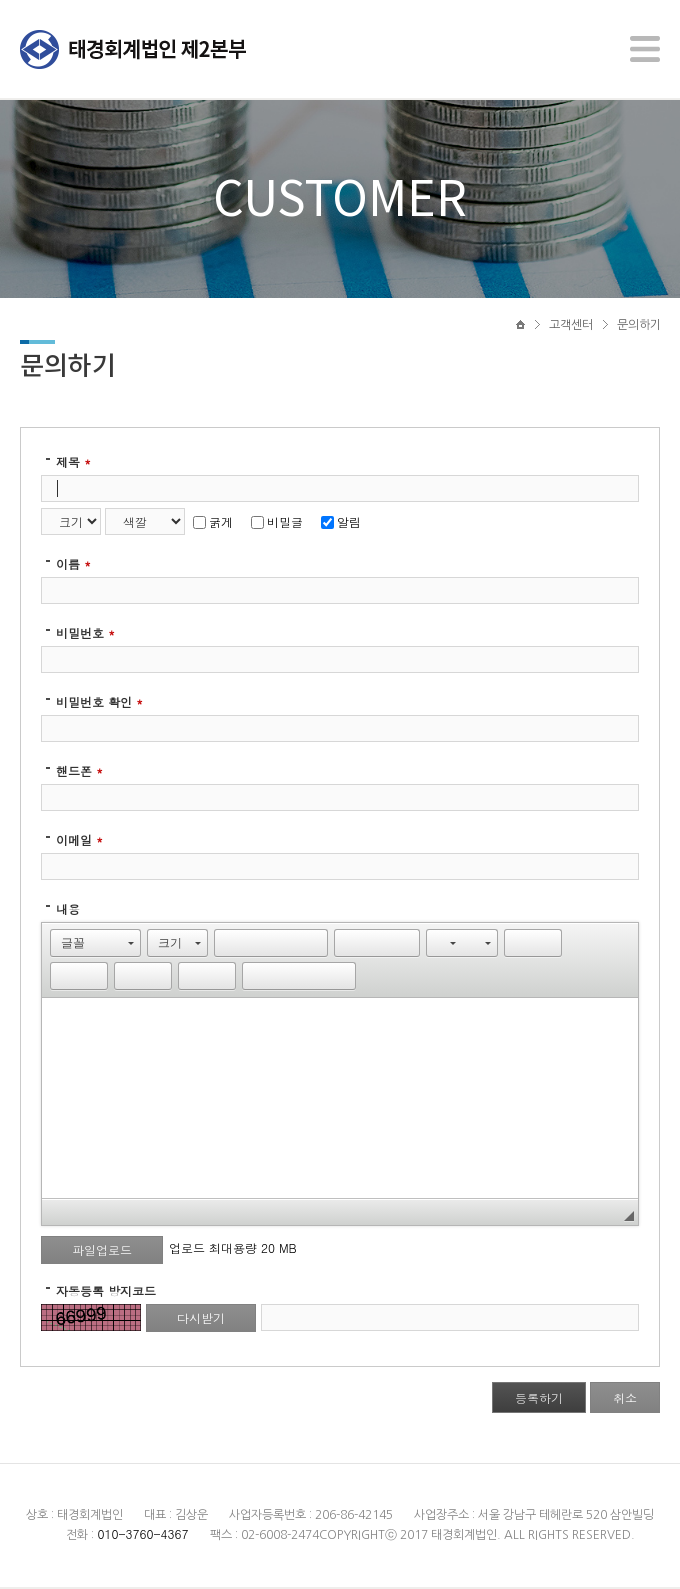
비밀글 (277, 523)
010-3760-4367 (142, 1535)
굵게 (213, 523)
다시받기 (201, 1319)
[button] (95, 945)
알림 (341, 523)
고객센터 (571, 327)
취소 (625, 1399)
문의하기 (639, 327)
